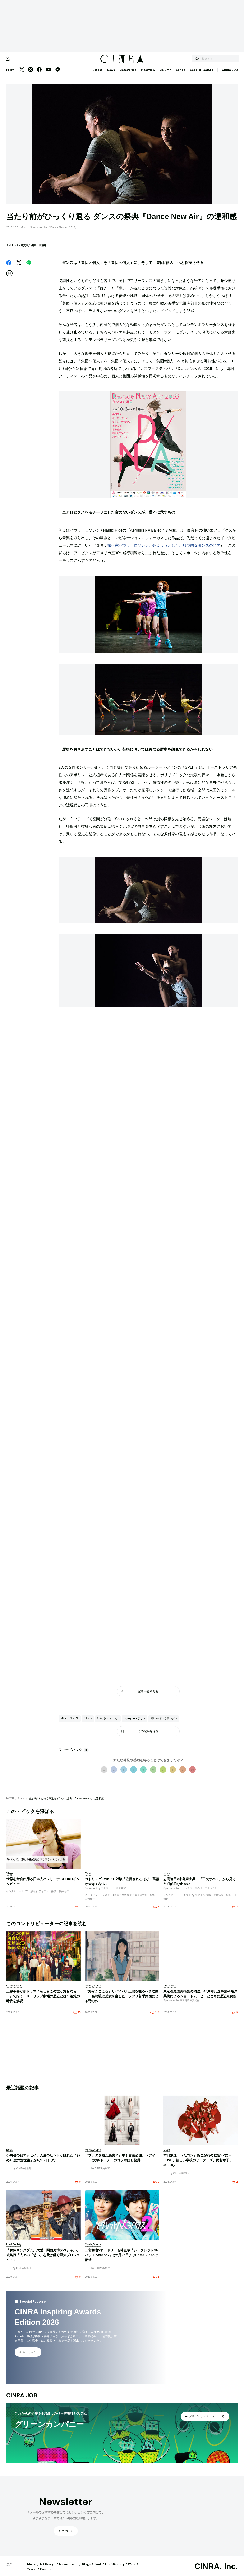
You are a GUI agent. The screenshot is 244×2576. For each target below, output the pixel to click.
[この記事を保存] (9, 277)
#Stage (88, 1722)
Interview (148, 74)
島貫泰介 (26, 249)
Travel (31, 2573)
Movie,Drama (68, 2568)
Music (31, 2568)
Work (131, 2568)
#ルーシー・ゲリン (134, 1722)
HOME (10, 1802)
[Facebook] (39, 74)
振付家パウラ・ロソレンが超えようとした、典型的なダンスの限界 (163, 549)
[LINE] (57, 74)
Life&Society (114, 2568)
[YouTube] (48, 74)
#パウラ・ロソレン (108, 1722)
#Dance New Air (70, 1722)
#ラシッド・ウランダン (163, 1722)
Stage (21, 1802)
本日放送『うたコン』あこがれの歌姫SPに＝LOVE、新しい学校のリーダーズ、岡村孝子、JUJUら (198, 2164)
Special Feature (201, 74)
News (111, 74)
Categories (128, 74)
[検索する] (189, 61)
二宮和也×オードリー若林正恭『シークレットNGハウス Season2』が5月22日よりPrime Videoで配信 (122, 2259)
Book (98, 2568)
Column (165, 74)
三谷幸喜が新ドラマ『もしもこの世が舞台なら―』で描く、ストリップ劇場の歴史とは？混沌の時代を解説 (43, 2000)
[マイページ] (15, 60)
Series (180, 74)
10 (192, 1773)
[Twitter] (21, 74)
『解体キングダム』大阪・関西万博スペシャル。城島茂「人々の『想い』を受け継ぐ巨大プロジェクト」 (43, 2259)
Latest (97, 74)
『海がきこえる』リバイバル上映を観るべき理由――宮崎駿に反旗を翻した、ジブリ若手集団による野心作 (121, 2000)
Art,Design (47, 2568)
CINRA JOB (230, 74)
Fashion (45, 2573)
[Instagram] (30, 74)
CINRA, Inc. (216, 2570)
